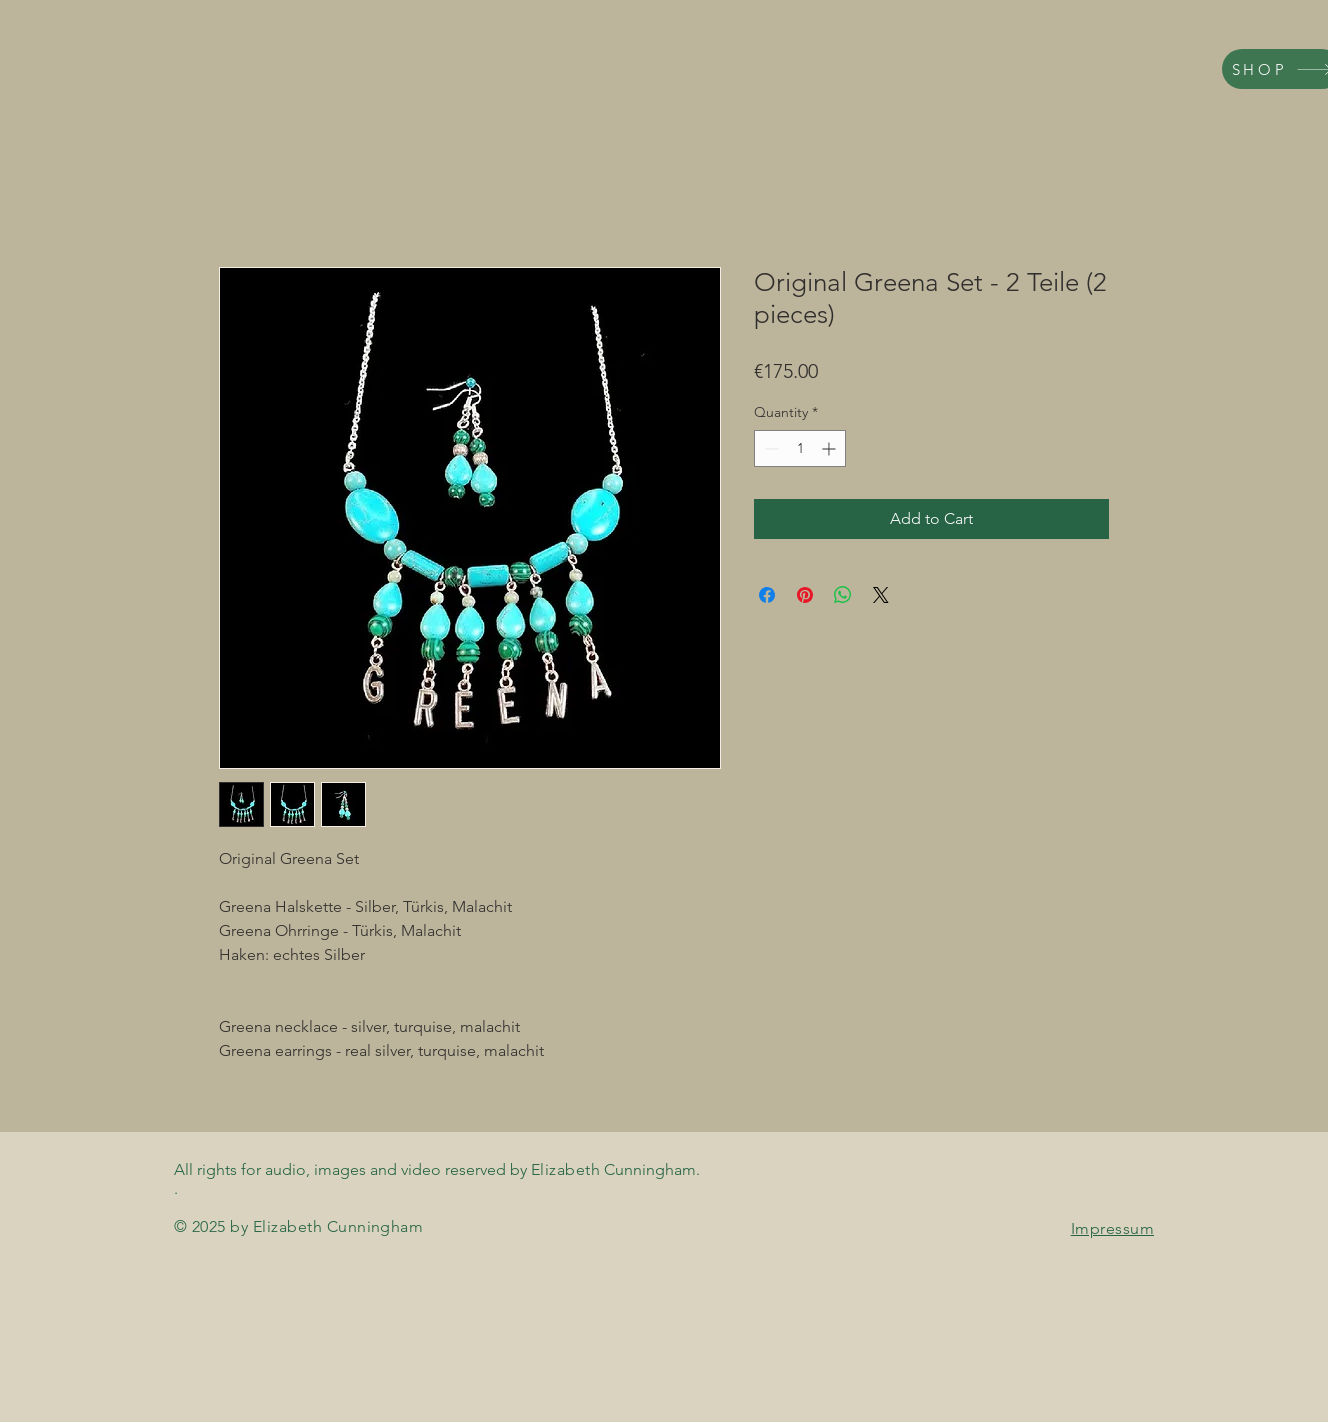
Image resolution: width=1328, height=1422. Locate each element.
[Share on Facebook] (767, 595)
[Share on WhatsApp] (843, 595)
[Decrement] (769, 448)
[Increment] (830, 448)
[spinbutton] (800, 448)
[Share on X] (881, 595)
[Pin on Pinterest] (805, 595)
